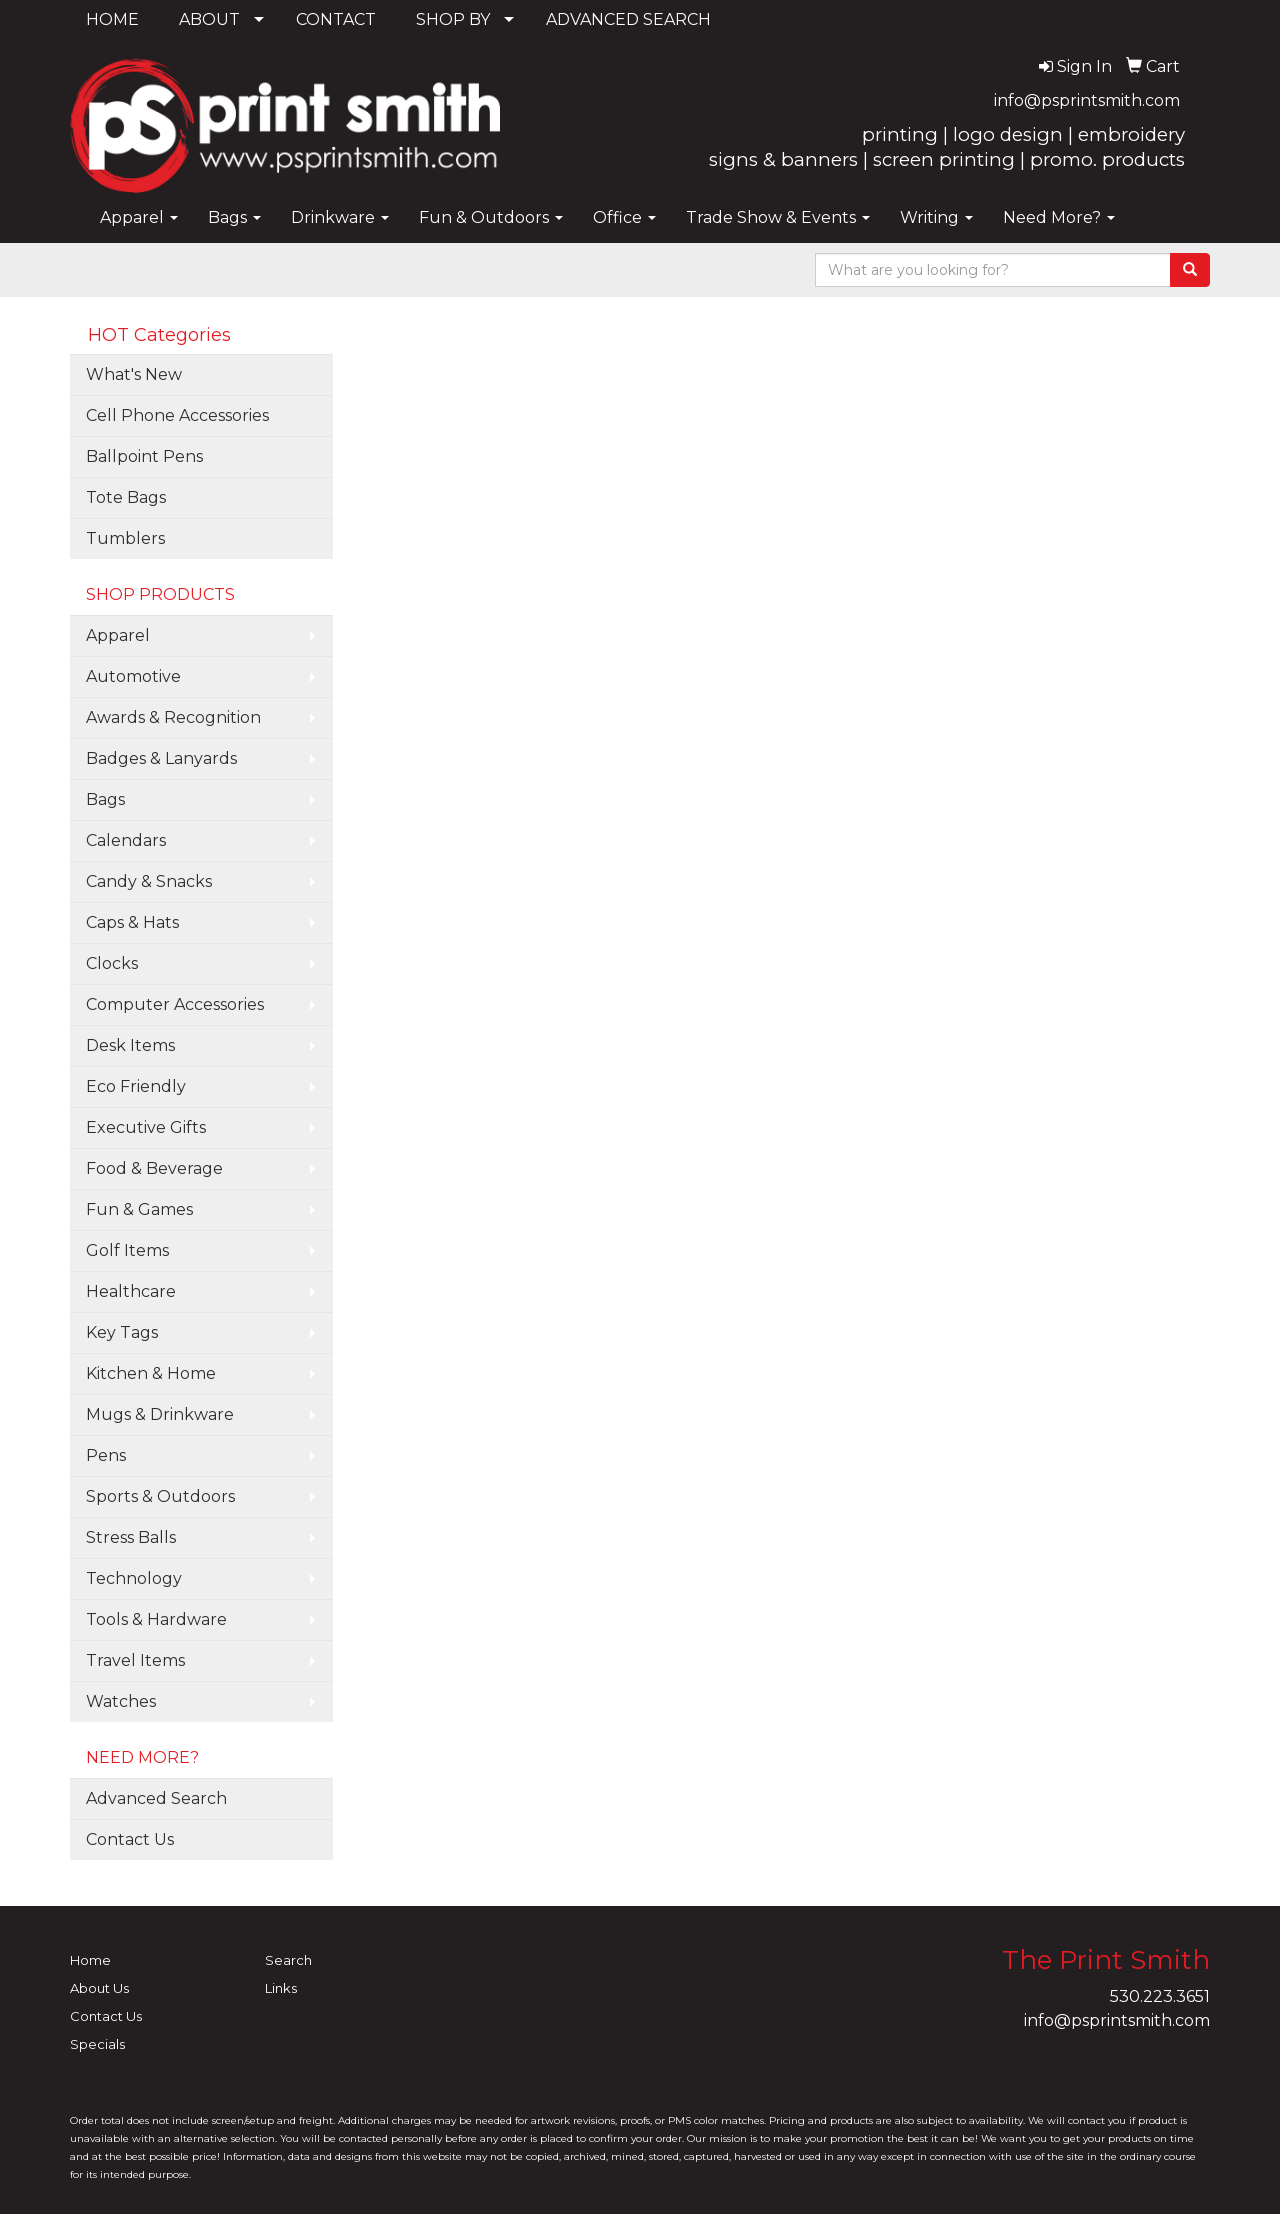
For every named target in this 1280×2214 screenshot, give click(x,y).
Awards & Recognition (173, 717)
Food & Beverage (154, 1168)
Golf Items (127, 1250)
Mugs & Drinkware (160, 1414)
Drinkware (340, 217)
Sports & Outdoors (160, 1496)
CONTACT (336, 19)
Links (281, 1988)
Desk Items (130, 1045)
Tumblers (125, 538)
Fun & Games (139, 1209)
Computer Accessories (175, 1004)
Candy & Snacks (149, 881)
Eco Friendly (136, 1086)
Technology (134, 1578)
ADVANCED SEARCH (628, 19)
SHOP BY (453, 19)
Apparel (139, 217)
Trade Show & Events (778, 217)
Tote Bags (126, 497)
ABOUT (209, 19)
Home (90, 1960)
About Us (99, 1988)
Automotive (133, 676)
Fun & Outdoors (491, 217)
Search (288, 1960)
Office (624, 217)
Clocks (112, 963)
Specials (97, 2044)
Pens (106, 1455)
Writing (936, 217)
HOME (112, 19)
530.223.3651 (1160, 1996)
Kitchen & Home (151, 1373)
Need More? (1059, 217)
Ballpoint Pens (144, 456)
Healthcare (131, 1291)
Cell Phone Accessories (177, 415)
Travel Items (135, 1660)
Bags (234, 217)
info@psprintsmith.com (1087, 100)
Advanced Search (156, 1798)
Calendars (126, 840)
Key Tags (122, 1332)
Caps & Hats (132, 922)
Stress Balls (131, 1537)
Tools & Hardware (156, 1619)
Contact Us (130, 1839)
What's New (134, 374)
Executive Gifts (146, 1127)
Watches (121, 1701)
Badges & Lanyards (161, 758)
